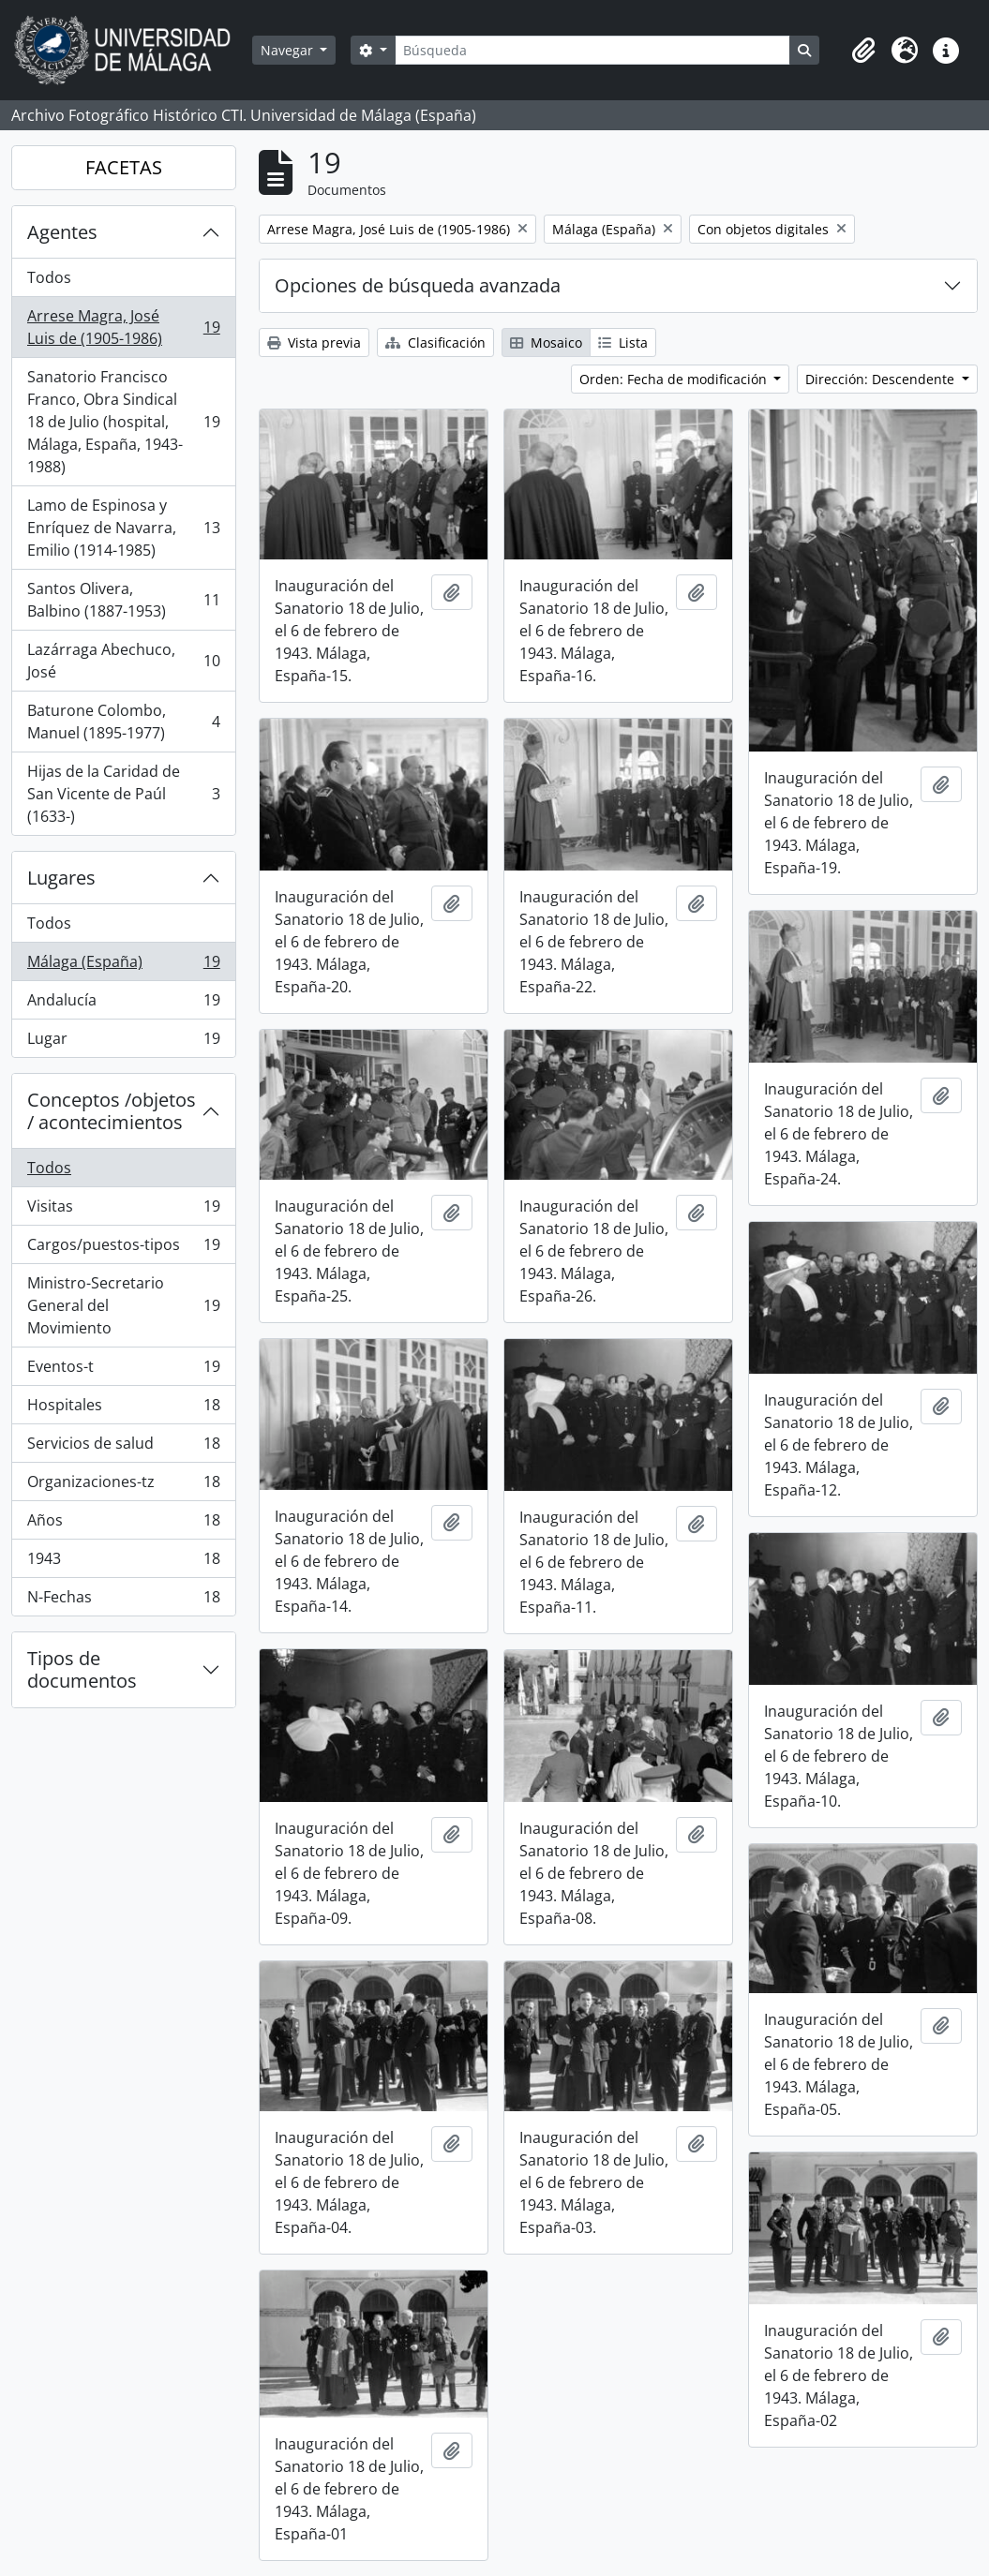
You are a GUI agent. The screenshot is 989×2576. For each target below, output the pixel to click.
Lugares (61, 877)
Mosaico (546, 342)
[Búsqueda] (592, 50)
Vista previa (314, 342)
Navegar (289, 50)
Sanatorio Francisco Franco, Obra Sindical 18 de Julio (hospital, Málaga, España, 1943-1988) (123, 421)
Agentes (62, 232)
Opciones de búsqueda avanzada (418, 285)
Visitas (123, 1210)
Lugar (123, 1042)
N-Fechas (123, 1601)
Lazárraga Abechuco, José (123, 660)
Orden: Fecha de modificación (675, 379)
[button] (863, 50)
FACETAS (123, 167)
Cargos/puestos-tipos (123, 1248)
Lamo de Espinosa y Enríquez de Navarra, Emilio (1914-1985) (123, 527)
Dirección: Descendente (881, 379)
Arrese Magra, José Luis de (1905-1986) (123, 327)
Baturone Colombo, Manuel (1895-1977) (123, 721)
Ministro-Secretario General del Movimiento (123, 1305)
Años (123, 1524)
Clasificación (435, 342)
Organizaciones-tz (123, 1485)
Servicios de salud (123, 1447)
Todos (49, 277)
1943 (123, 1562)
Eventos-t (123, 1370)
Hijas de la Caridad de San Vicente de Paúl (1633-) (123, 793)
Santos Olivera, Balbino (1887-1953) (123, 599)
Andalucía (123, 1004)
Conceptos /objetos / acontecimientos (111, 1111)
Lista (623, 342)
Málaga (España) (123, 965)
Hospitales (123, 1408)
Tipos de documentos (82, 1669)
